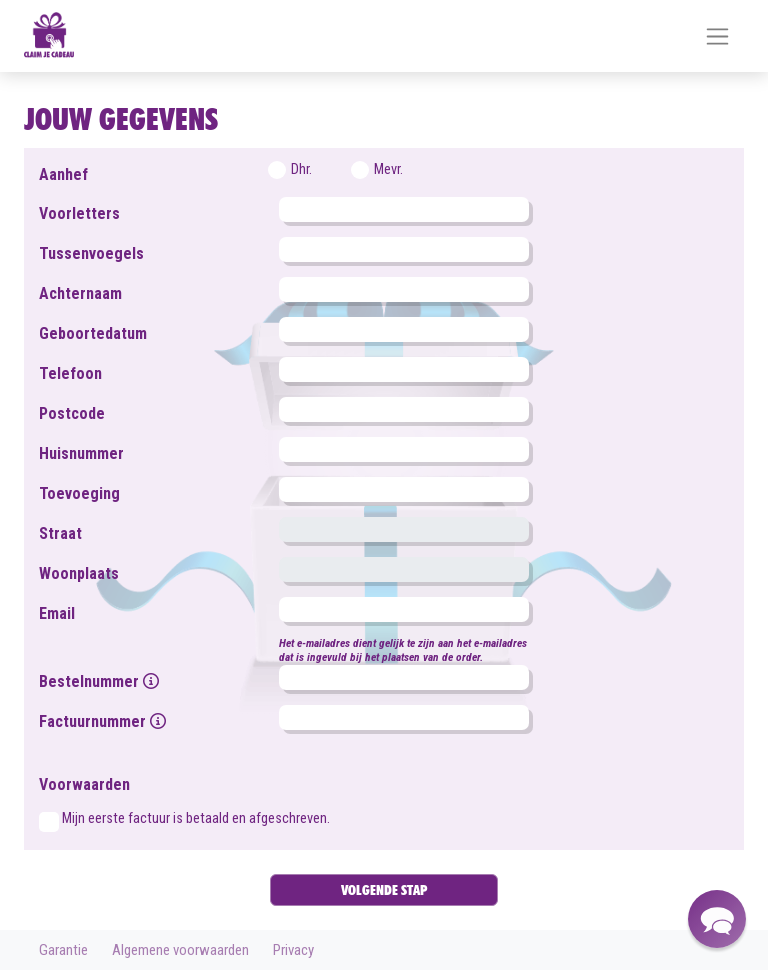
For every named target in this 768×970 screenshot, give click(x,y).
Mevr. (388, 169)
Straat (60, 533)
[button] (717, 919)
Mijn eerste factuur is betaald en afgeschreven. (196, 818)
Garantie (63, 950)
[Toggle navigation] (717, 36)
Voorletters (79, 213)
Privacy (293, 950)
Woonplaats (79, 573)
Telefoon (70, 373)
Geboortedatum (93, 333)
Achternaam (80, 293)
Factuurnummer (102, 721)
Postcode (72, 413)
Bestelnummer (99, 681)
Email (57, 613)
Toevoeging (79, 493)
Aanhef (63, 174)
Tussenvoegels (91, 253)
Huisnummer (81, 453)
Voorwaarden (84, 784)
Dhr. (301, 169)
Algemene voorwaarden (180, 950)
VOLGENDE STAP (384, 890)
